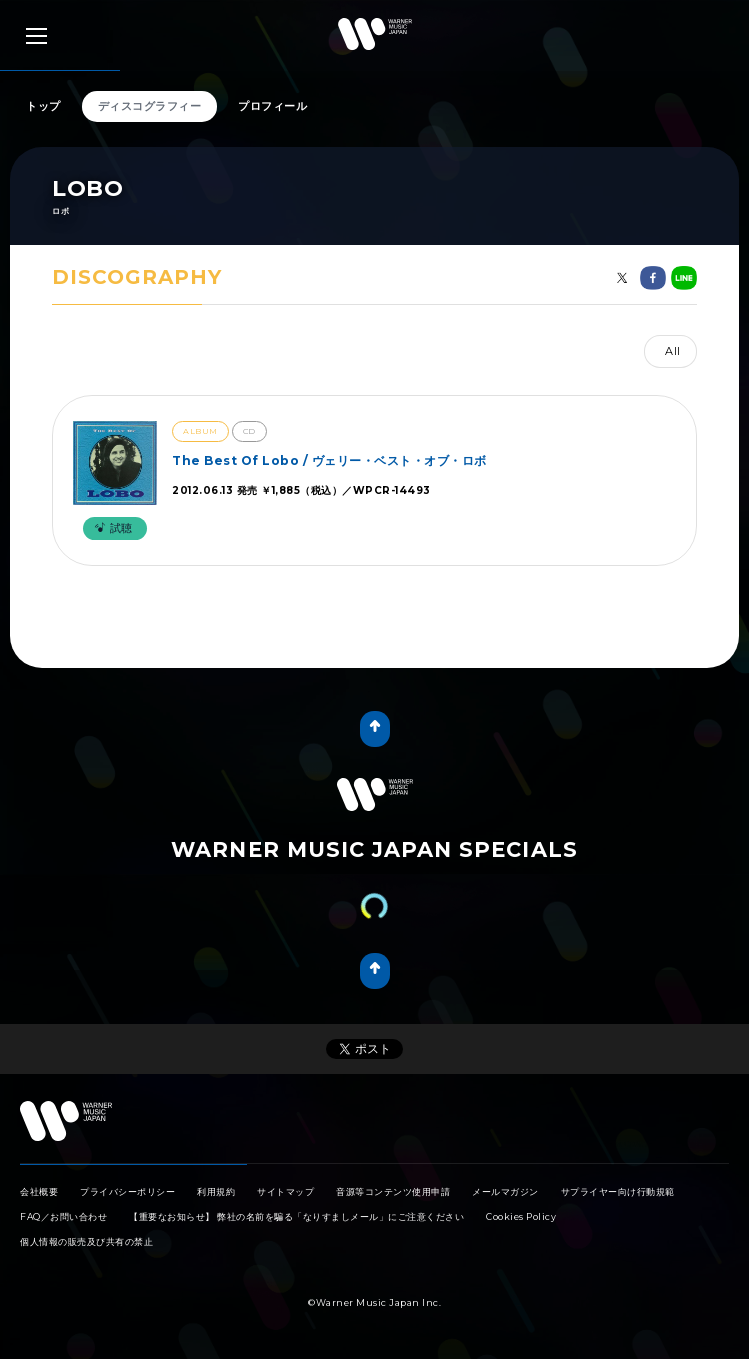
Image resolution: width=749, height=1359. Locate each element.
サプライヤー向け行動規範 (618, 1191)
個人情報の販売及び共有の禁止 (86, 1241)
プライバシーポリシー (127, 1191)
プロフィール (272, 106)
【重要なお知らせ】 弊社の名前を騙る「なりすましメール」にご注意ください (296, 1216)
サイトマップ (285, 1191)
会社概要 (39, 1191)
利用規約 (216, 1191)
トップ (43, 106)
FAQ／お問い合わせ (63, 1216)
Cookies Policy (521, 1216)
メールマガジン (505, 1191)
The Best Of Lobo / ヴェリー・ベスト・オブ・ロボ (329, 460)
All (673, 351)
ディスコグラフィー (150, 106)
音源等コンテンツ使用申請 (393, 1191)
